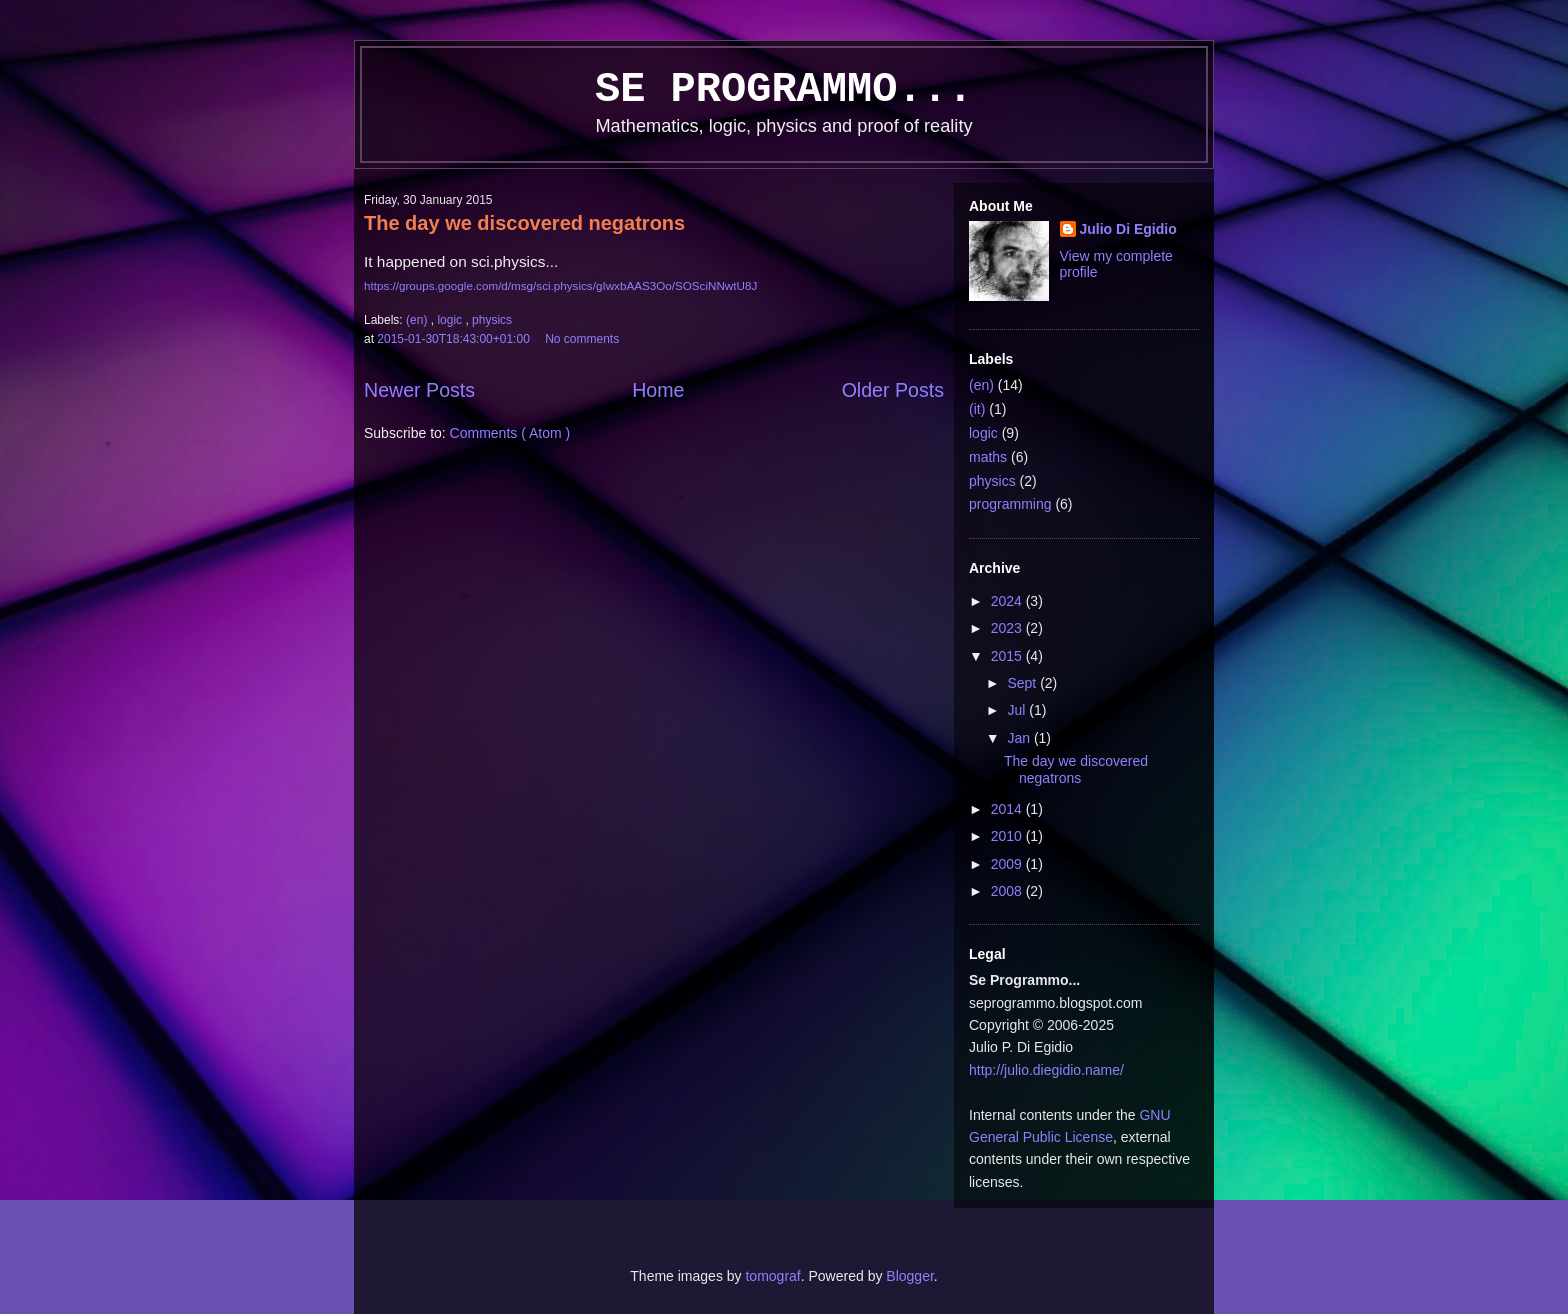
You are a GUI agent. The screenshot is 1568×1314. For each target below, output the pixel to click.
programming (1010, 504)
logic (451, 320)
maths (988, 457)
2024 (1008, 601)
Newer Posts (419, 390)
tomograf (772, 1276)
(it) (977, 409)
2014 (1008, 809)
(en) (418, 320)
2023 (1008, 628)
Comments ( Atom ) (510, 433)
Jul (1018, 710)
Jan (1020, 738)
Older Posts (893, 390)
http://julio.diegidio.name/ (1046, 1070)
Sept (1023, 683)
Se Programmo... (784, 90)
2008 (1008, 891)
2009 (1008, 864)
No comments (583, 339)
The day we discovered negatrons (524, 223)
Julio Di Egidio (1128, 229)
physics (492, 320)
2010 (1008, 836)
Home (658, 390)
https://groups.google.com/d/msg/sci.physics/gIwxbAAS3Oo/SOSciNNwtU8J (560, 285)
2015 (1008, 656)
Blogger (909, 1276)
